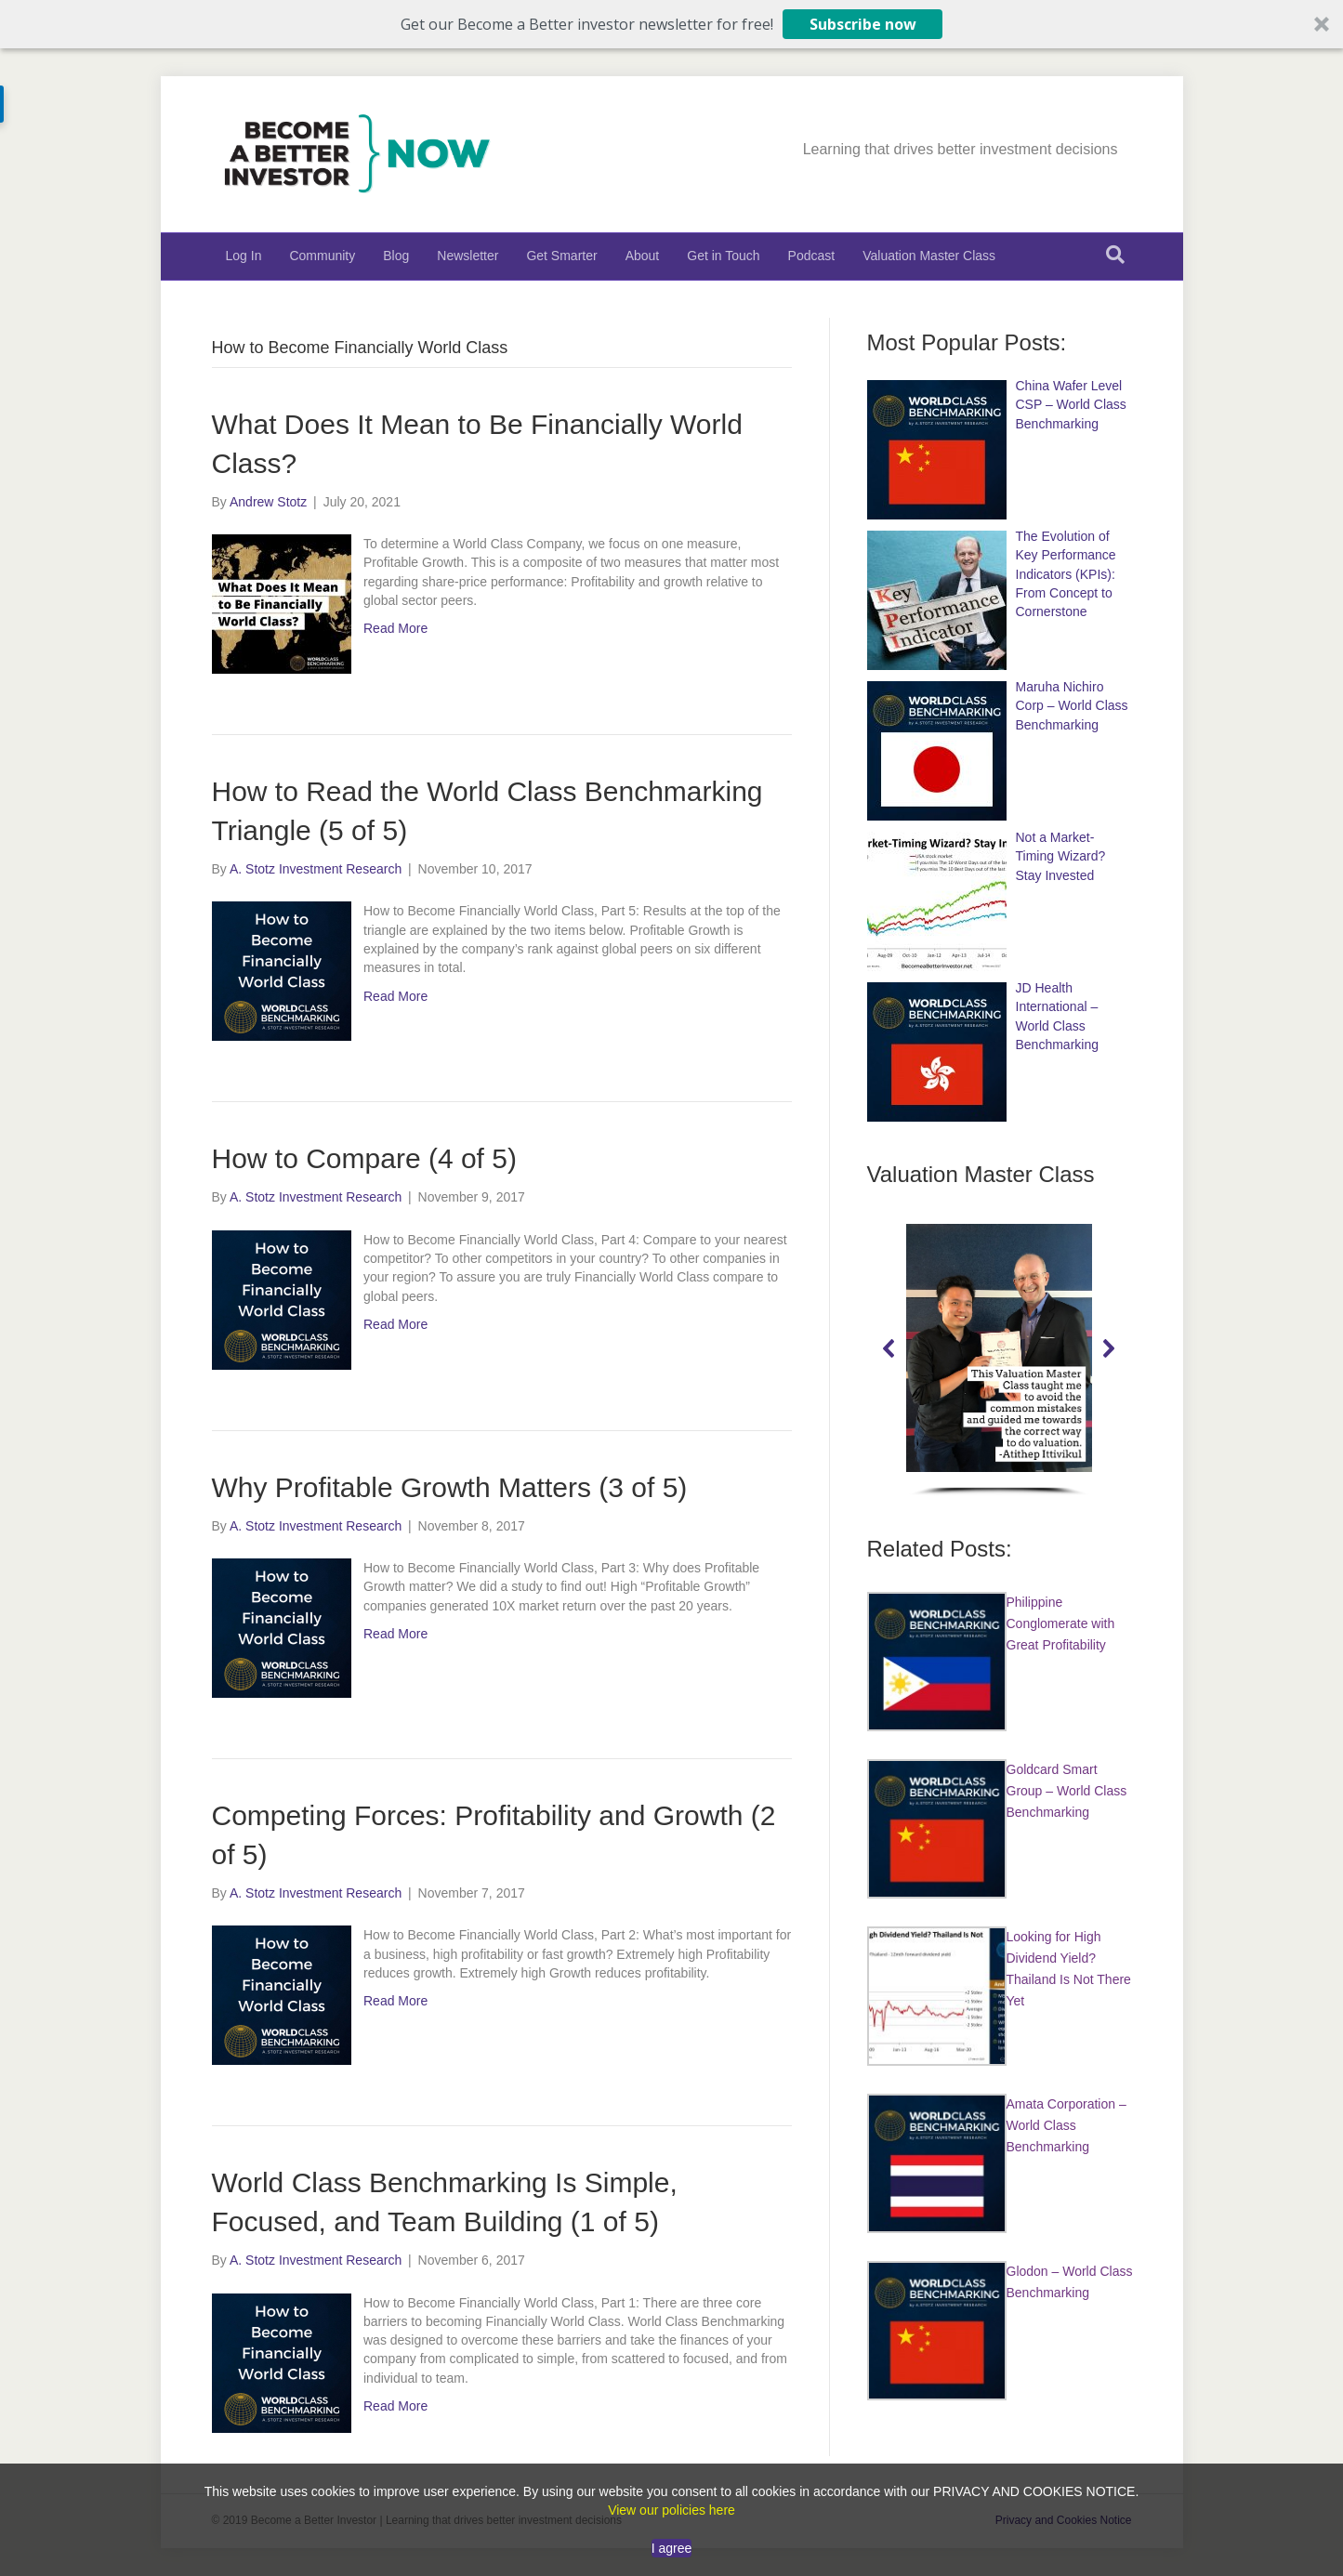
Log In (244, 255)
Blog (396, 255)
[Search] (1115, 254)
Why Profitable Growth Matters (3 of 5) (450, 1487)
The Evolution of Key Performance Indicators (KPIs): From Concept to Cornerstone (1066, 574)
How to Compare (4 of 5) (364, 1158)
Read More (395, 628)
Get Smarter (561, 255)
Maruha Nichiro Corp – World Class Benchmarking (1072, 705)
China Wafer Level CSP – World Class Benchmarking (1071, 404)
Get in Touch (723, 255)
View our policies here (671, 2510)
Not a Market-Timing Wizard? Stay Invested (1061, 856)
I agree (672, 2548)
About (642, 255)
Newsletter (467, 255)
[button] (671, 24)
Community (322, 255)
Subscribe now (863, 24)
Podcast (812, 255)
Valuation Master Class (928, 255)
